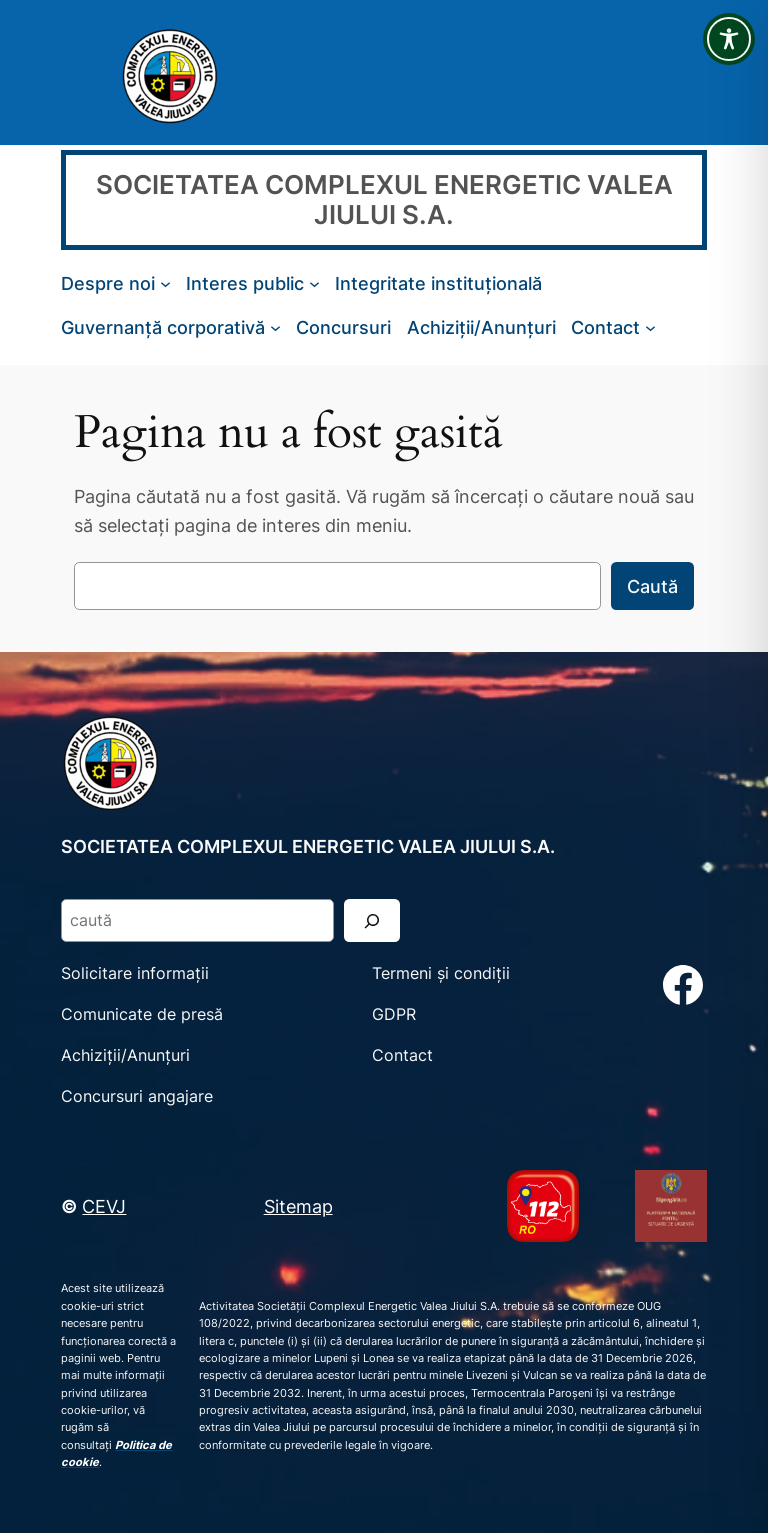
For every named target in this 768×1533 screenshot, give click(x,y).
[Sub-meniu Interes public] (314, 283)
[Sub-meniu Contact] (650, 327)
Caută (652, 586)
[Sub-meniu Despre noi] (165, 283)
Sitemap (298, 1206)
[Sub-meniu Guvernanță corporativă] (275, 327)
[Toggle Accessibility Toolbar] (729, 39)
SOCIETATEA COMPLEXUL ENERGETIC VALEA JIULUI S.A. (384, 199)
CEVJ (104, 1206)
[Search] (372, 920)
